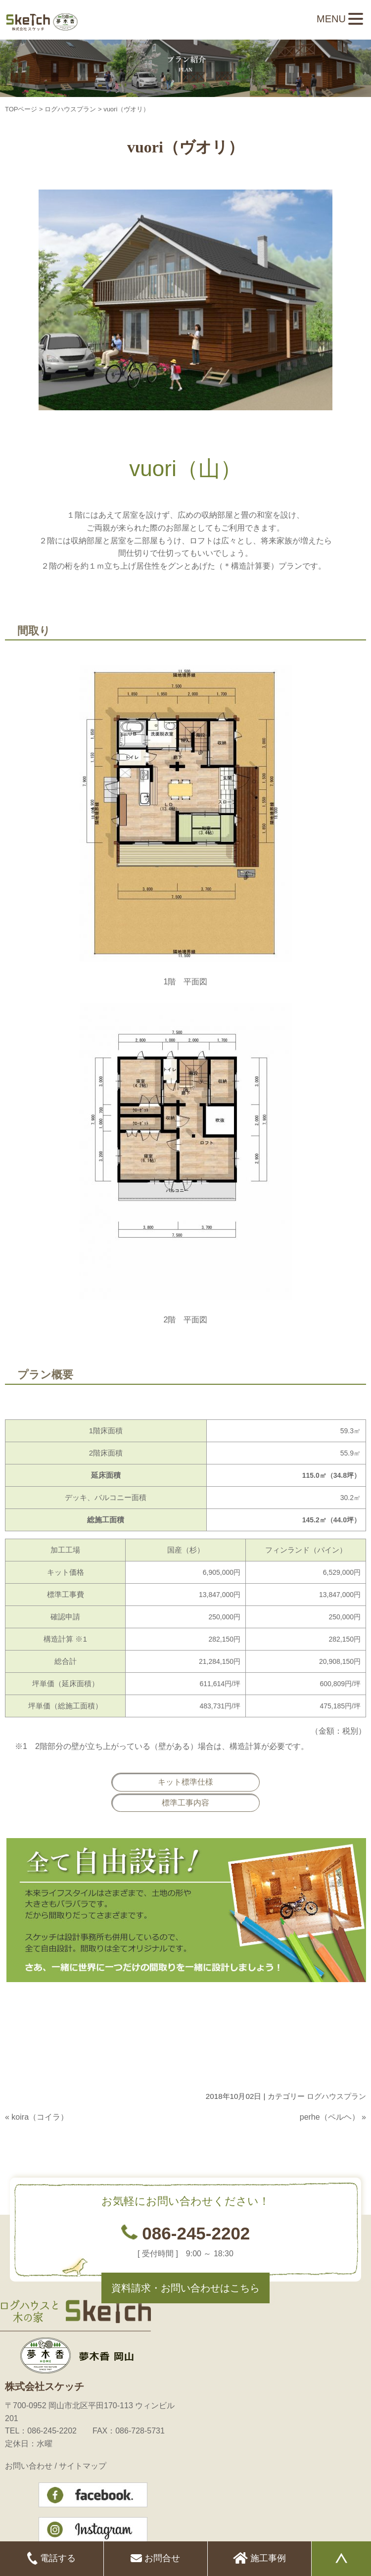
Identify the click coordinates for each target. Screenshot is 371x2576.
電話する (51, 2559)
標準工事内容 (185, 1802)
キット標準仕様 (185, 1782)
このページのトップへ (341, 2137)
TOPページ (21, 109)
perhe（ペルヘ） (330, 2117)
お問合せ (155, 2559)
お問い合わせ (28, 2466)
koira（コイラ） (39, 2117)
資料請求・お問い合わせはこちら (185, 2288)
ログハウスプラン (70, 109)
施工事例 (259, 2559)
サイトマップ (82, 2466)
